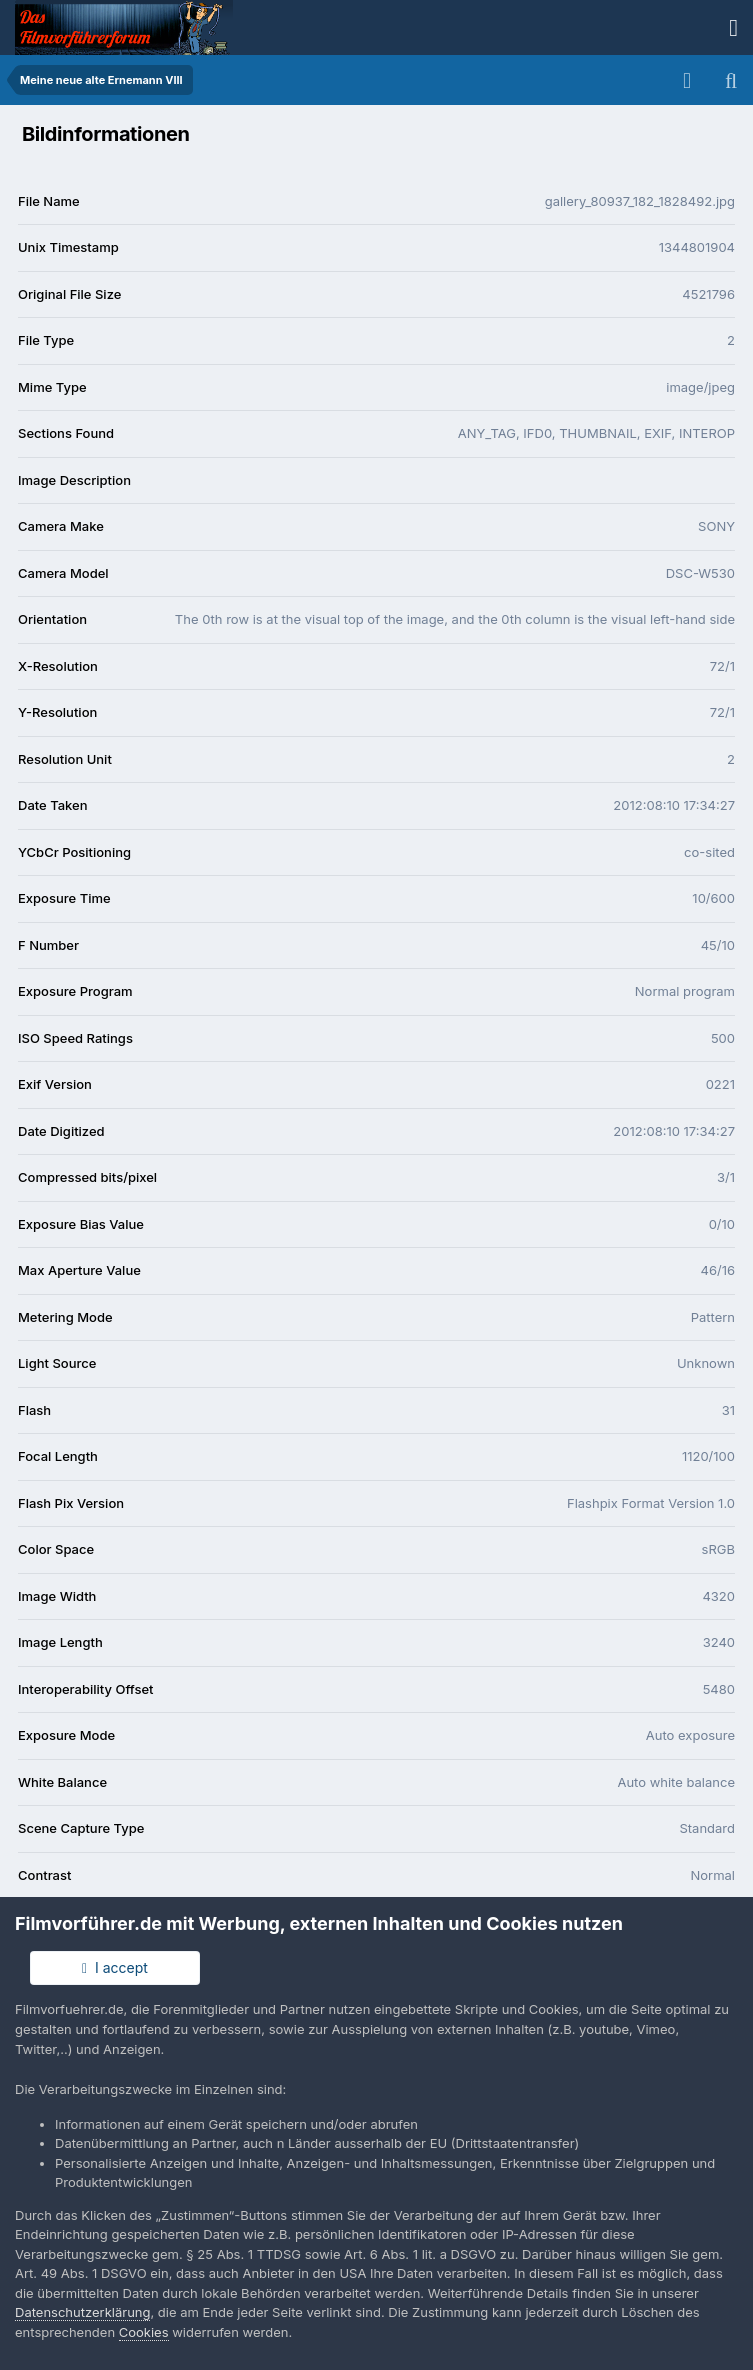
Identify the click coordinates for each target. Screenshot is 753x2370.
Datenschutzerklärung (82, 2312)
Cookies (144, 2332)
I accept (115, 1967)
